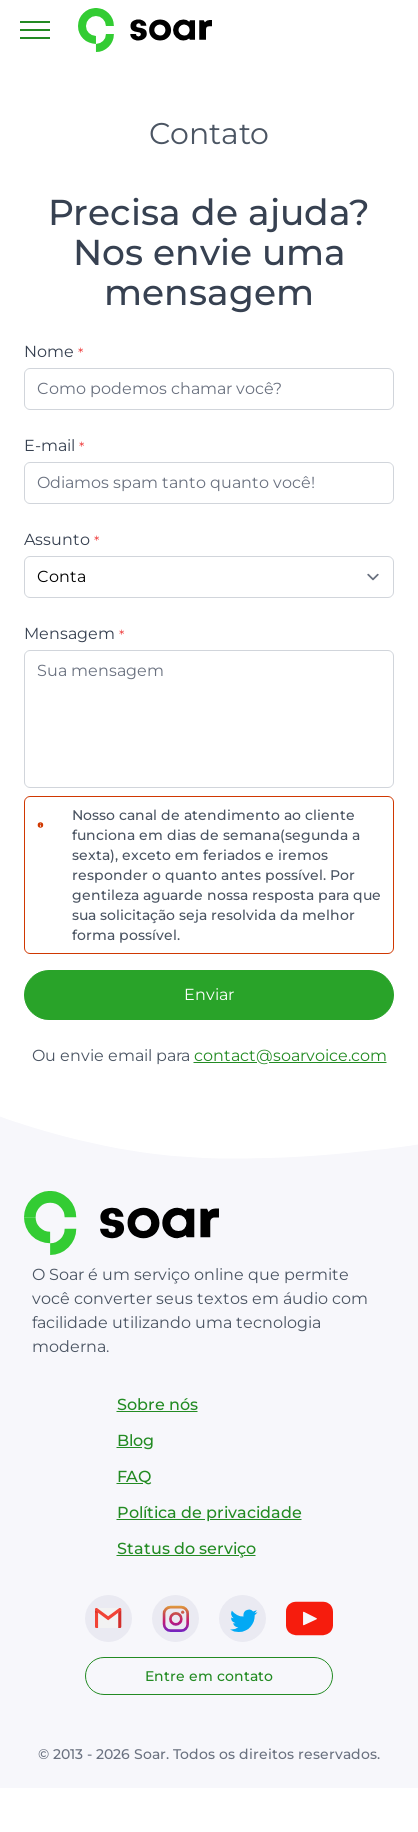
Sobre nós (157, 1404)
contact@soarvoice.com (290, 1055)
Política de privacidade (209, 1512)
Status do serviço (186, 1548)
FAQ (134, 1476)
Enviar (209, 994)
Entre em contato (209, 1676)
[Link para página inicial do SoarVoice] (160, 30)
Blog (135, 1440)
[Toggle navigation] (35, 30)
